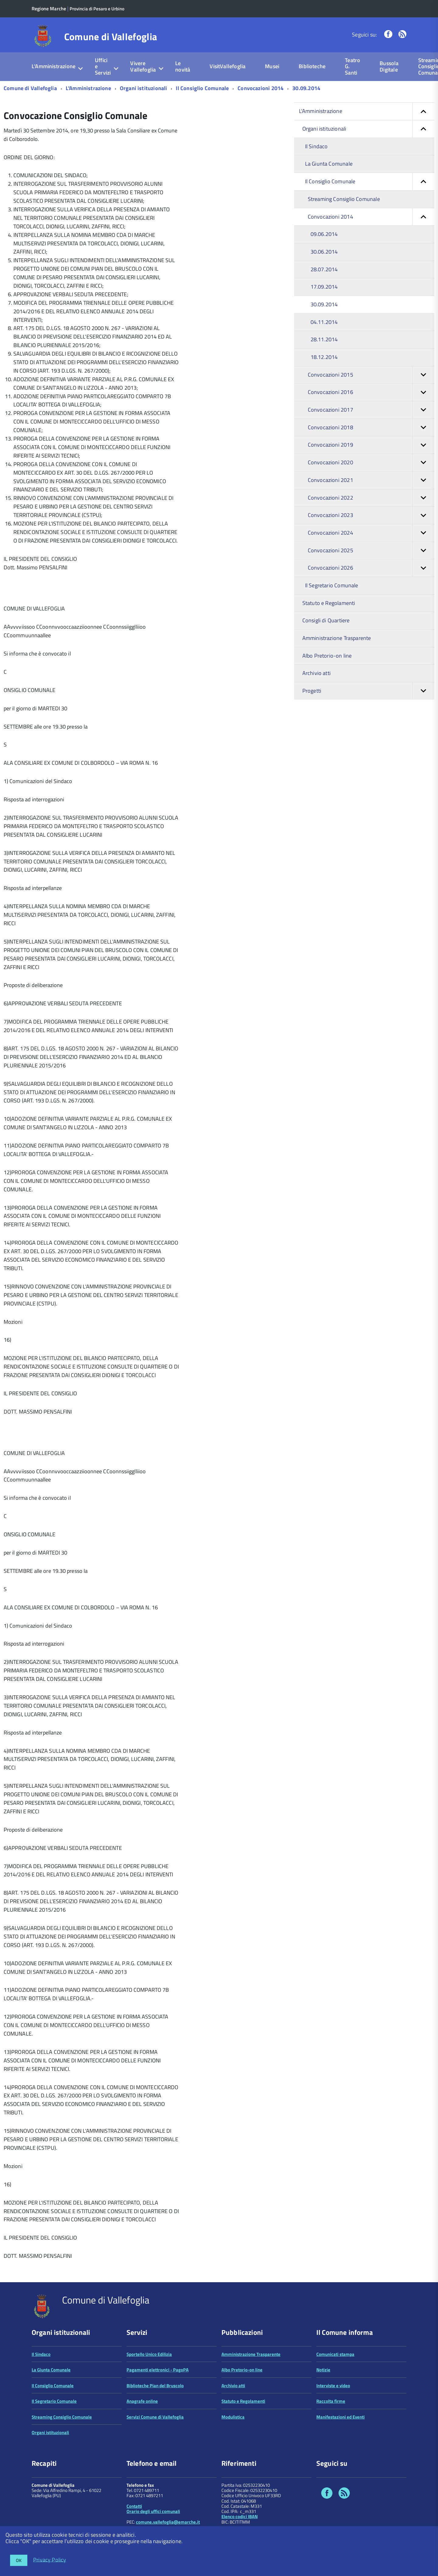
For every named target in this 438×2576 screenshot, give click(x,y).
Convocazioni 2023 (371, 515)
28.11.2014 (324, 339)
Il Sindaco (316, 146)
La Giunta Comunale (329, 164)
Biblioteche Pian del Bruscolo (155, 2385)
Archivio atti (316, 673)
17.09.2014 (324, 287)
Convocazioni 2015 (371, 375)
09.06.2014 (324, 234)
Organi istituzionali (143, 88)
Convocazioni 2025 (371, 550)
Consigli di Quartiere (326, 620)
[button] (423, 111)
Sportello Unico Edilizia (149, 2354)
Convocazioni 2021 (371, 480)
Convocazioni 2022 (371, 498)
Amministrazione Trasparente (336, 638)
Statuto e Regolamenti (328, 603)
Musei (272, 66)
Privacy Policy (49, 2559)
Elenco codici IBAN (239, 2516)
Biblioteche (312, 66)
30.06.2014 (324, 252)
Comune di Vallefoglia (110, 36)
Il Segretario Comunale (331, 585)
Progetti (368, 691)
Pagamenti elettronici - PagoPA (158, 2369)
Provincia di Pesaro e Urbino (97, 8)
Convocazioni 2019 (371, 445)
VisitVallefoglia (227, 66)
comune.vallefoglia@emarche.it (168, 2521)
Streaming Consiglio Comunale (344, 199)
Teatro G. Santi (352, 66)
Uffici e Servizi (103, 66)
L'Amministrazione (53, 66)
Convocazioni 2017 (371, 410)
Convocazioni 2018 (371, 427)
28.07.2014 (324, 269)
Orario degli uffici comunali (153, 2511)
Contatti (134, 2506)
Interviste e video (333, 2385)
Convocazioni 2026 (371, 568)
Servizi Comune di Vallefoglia (155, 2416)
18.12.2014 (324, 357)
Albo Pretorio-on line (327, 656)
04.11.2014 (324, 322)
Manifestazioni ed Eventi (340, 2416)
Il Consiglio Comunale (202, 88)
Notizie (323, 2369)
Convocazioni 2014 (260, 88)
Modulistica (233, 2416)
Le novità (182, 66)
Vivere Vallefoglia (143, 66)
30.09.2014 (306, 88)
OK (19, 2560)
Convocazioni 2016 (371, 392)
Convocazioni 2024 (371, 533)
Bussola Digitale (389, 66)
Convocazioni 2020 (371, 462)
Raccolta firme (330, 2401)
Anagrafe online (142, 2401)
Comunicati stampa (335, 2354)
